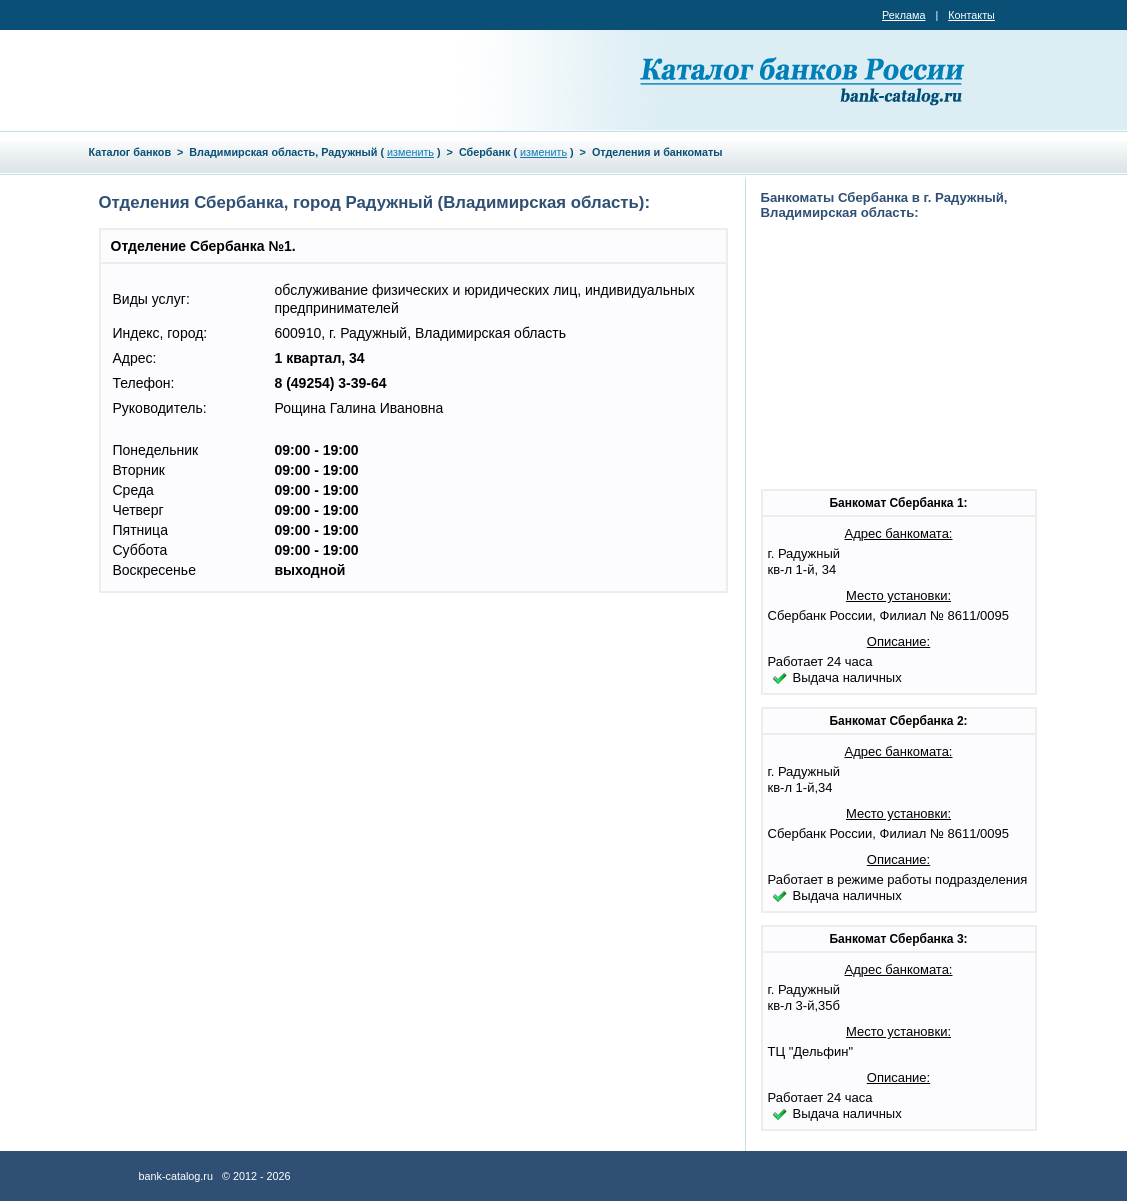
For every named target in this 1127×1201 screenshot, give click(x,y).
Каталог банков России (804, 80)
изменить (410, 152)
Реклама (903, 15)
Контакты (971, 15)
